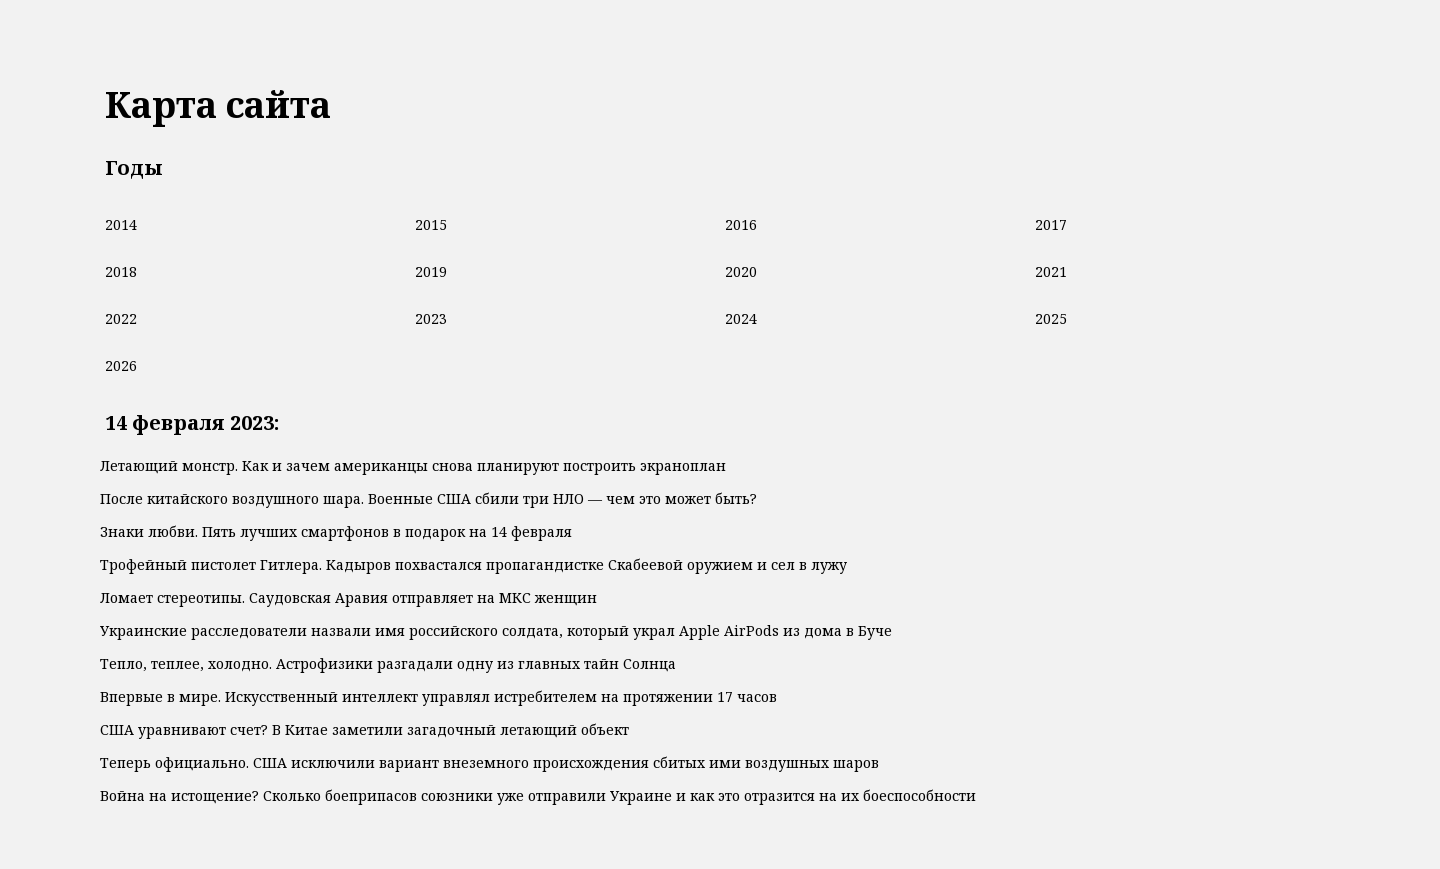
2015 (431, 224)
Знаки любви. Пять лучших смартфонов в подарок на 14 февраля (336, 531)
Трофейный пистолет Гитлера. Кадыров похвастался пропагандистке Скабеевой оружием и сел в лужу (473, 564)
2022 (121, 318)
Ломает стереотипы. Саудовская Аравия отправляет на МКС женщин (348, 597)
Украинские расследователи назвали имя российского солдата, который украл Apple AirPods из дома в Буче (496, 630)
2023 (431, 318)
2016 (741, 224)
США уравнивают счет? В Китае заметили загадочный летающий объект (364, 729)
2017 (1051, 224)
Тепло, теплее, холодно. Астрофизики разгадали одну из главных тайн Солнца (388, 663)
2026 (121, 365)
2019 (431, 271)
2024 (741, 318)
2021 (1051, 271)
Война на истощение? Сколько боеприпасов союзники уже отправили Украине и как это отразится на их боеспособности (538, 795)
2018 (121, 271)
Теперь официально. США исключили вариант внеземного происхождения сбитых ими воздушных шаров (489, 762)
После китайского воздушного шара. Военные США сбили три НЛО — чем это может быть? (428, 498)
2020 (741, 271)
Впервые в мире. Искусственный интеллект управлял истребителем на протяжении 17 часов (438, 696)
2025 (1051, 318)
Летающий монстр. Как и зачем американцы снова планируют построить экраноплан (413, 465)
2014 (121, 224)
